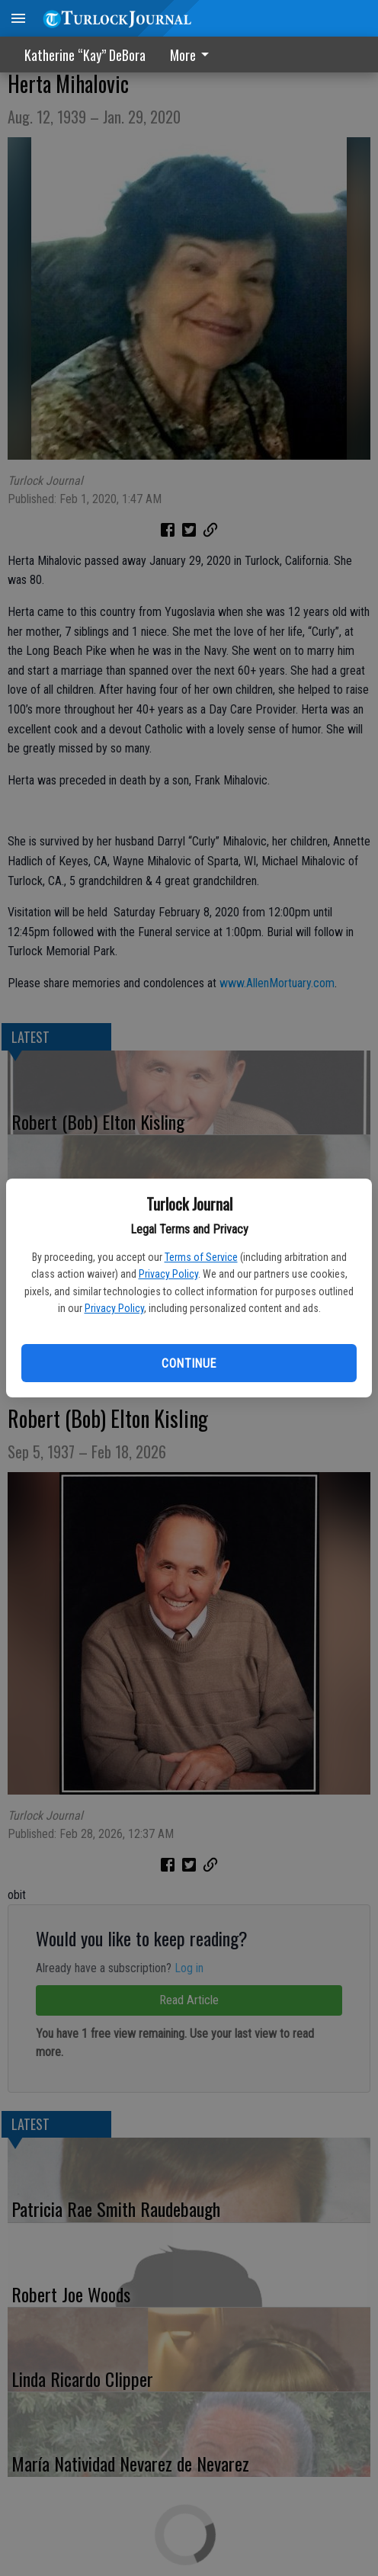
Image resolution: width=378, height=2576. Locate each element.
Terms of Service (201, 1257)
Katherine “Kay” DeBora (85, 55)
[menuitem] (193, 54)
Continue (189, 1363)
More (192, 55)
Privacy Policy (168, 1274)
